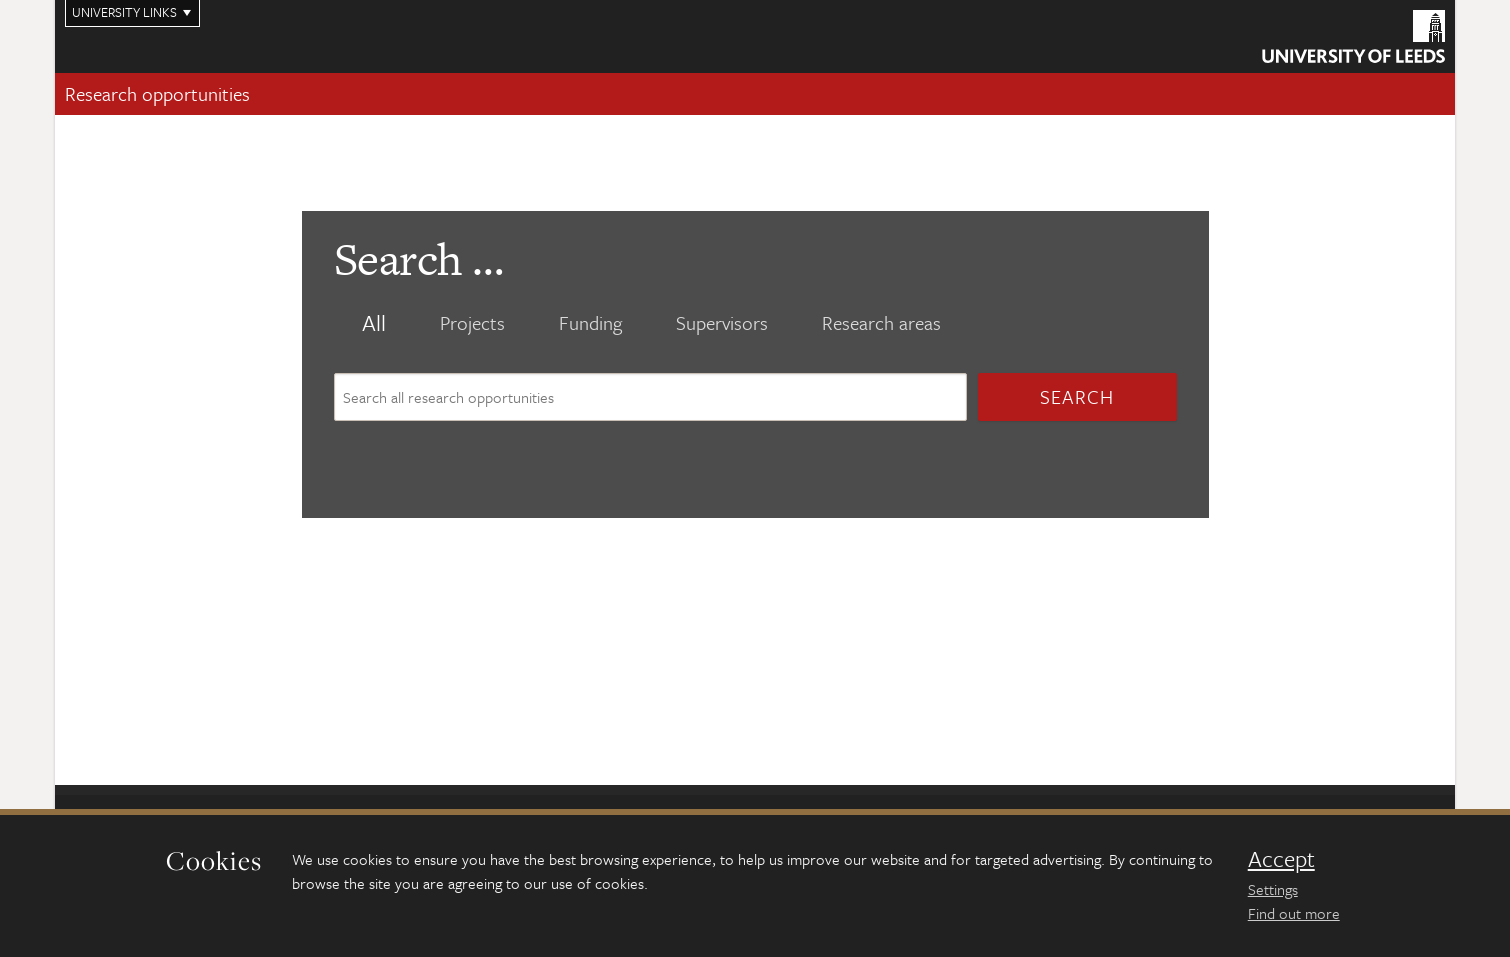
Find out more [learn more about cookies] (1294, 913)
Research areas (881, 323)
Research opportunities (157, 93)
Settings (1273, 889)
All (374, 323)
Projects (472, 323)
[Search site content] (650, 397)
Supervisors (722, 323)
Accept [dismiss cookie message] (1281, 859)
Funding (590, 323)
